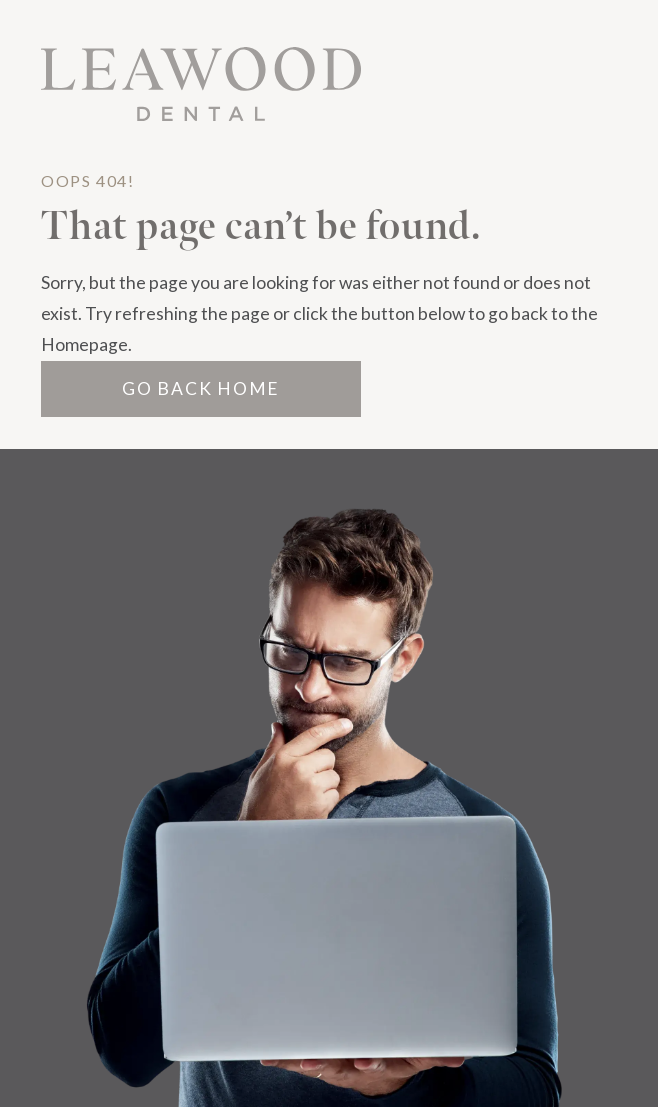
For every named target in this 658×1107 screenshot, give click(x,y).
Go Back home (201, 388)
